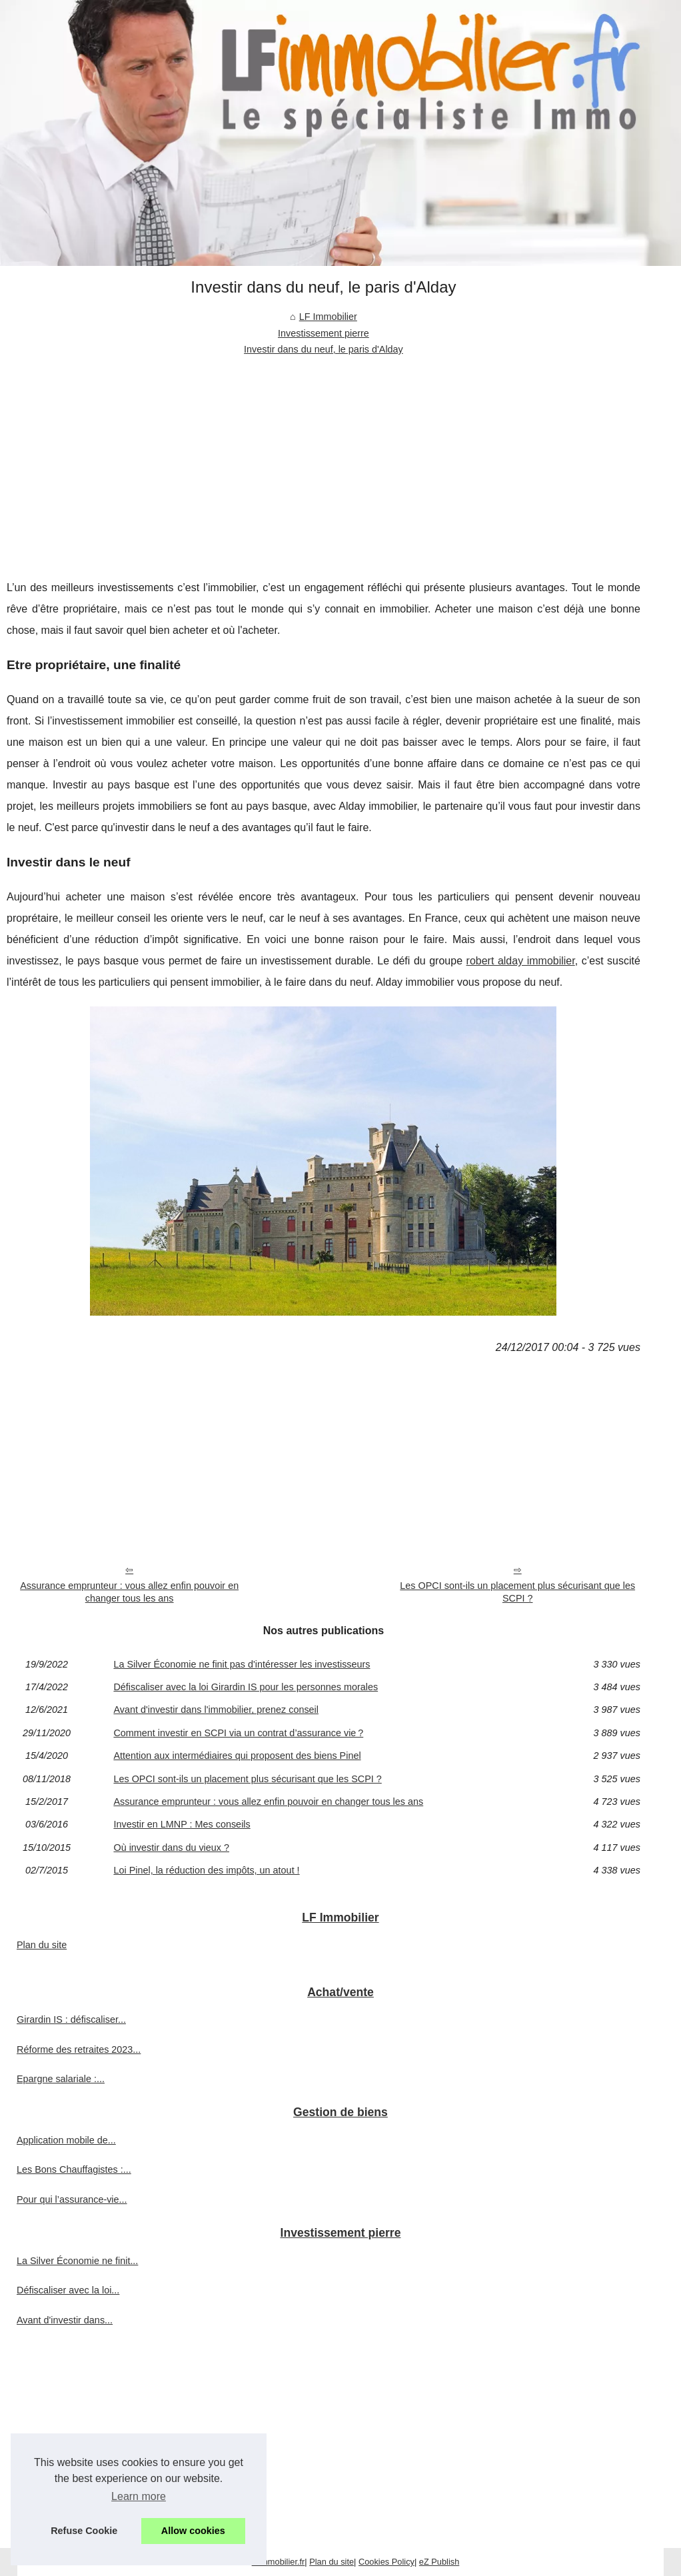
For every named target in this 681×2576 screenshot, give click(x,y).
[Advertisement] (323, 457)
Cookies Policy (386, 2562)
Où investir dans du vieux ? (171, 1847)
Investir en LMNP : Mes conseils (181, 1824)
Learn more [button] (138, 2496)
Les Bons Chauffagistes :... (74, 2169)
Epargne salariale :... (61, 2078)
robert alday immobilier (520, 960)
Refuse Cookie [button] (84, 2530)
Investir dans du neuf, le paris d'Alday (323, 349)
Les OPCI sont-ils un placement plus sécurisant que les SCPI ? (517, 1592)
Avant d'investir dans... (65, 2320)
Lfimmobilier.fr (278, 2562)
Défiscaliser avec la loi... (68, 2290)
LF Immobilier (328, 316)
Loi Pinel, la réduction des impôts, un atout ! (206, 1870)
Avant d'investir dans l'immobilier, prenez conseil (216, 1709)
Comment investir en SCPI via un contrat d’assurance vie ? (238, 1733)
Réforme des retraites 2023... (79, 2049)
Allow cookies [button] (193, 2530)
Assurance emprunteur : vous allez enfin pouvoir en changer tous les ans (129, 1592)
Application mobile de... (66, 2140)
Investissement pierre (323, 333)
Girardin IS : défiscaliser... (71, 2019)
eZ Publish (439, 2562)
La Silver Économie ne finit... (77, 2260)
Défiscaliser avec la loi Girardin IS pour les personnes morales (245, 1687)
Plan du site (42, 1944)
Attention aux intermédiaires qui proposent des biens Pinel (236, 1755)
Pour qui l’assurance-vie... (72, 2199)
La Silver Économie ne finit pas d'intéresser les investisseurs (241, 1664)
